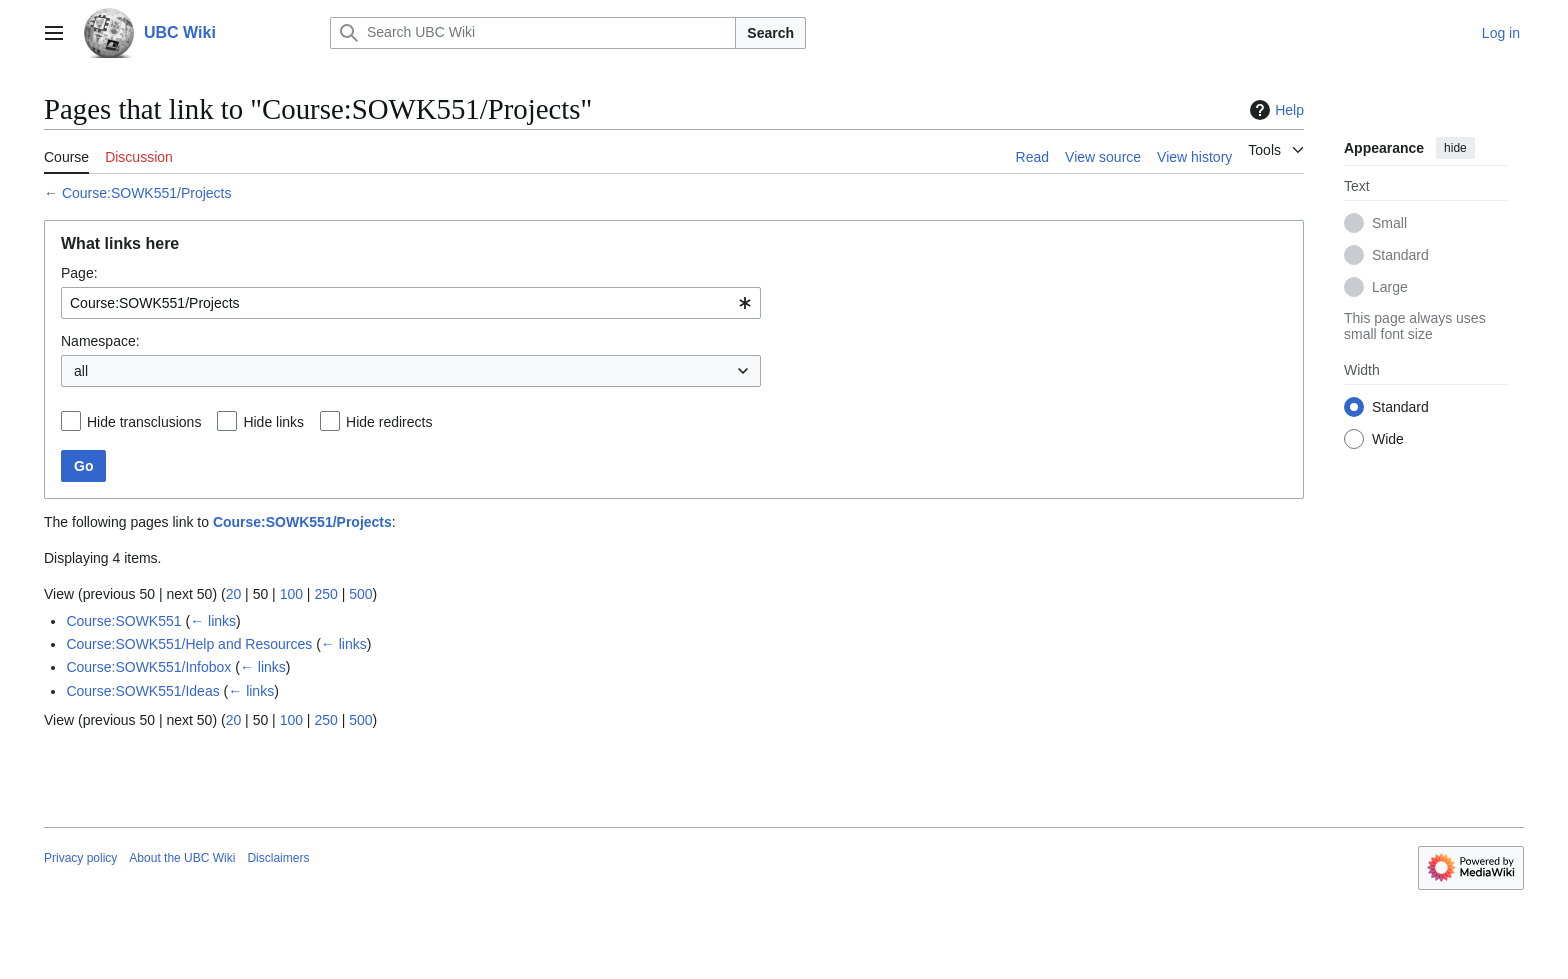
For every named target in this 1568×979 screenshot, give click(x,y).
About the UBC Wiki (182, 858)
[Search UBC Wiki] (533, 33)
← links (213, 621)
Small (1389, 223)
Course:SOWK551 (123, 621)
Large (1390, 287)
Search (770, 33)
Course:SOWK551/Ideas (142, 691)
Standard (1400, 255)
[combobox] (411, 303)
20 (234, 594)
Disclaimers (278, 858)
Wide (1388, 439)
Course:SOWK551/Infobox (148, 667)
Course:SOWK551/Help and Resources (189, 644)
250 (325, 594)
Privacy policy (80, 858)
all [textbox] (81, 371)
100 (291, 594)
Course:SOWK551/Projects (147, 193)
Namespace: (100, 341)
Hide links (273, 422)
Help (1274, 110)
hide (1455, 148)
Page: (79, 273)
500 (360, 594)
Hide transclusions (144, 422)
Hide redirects (389, 422)
